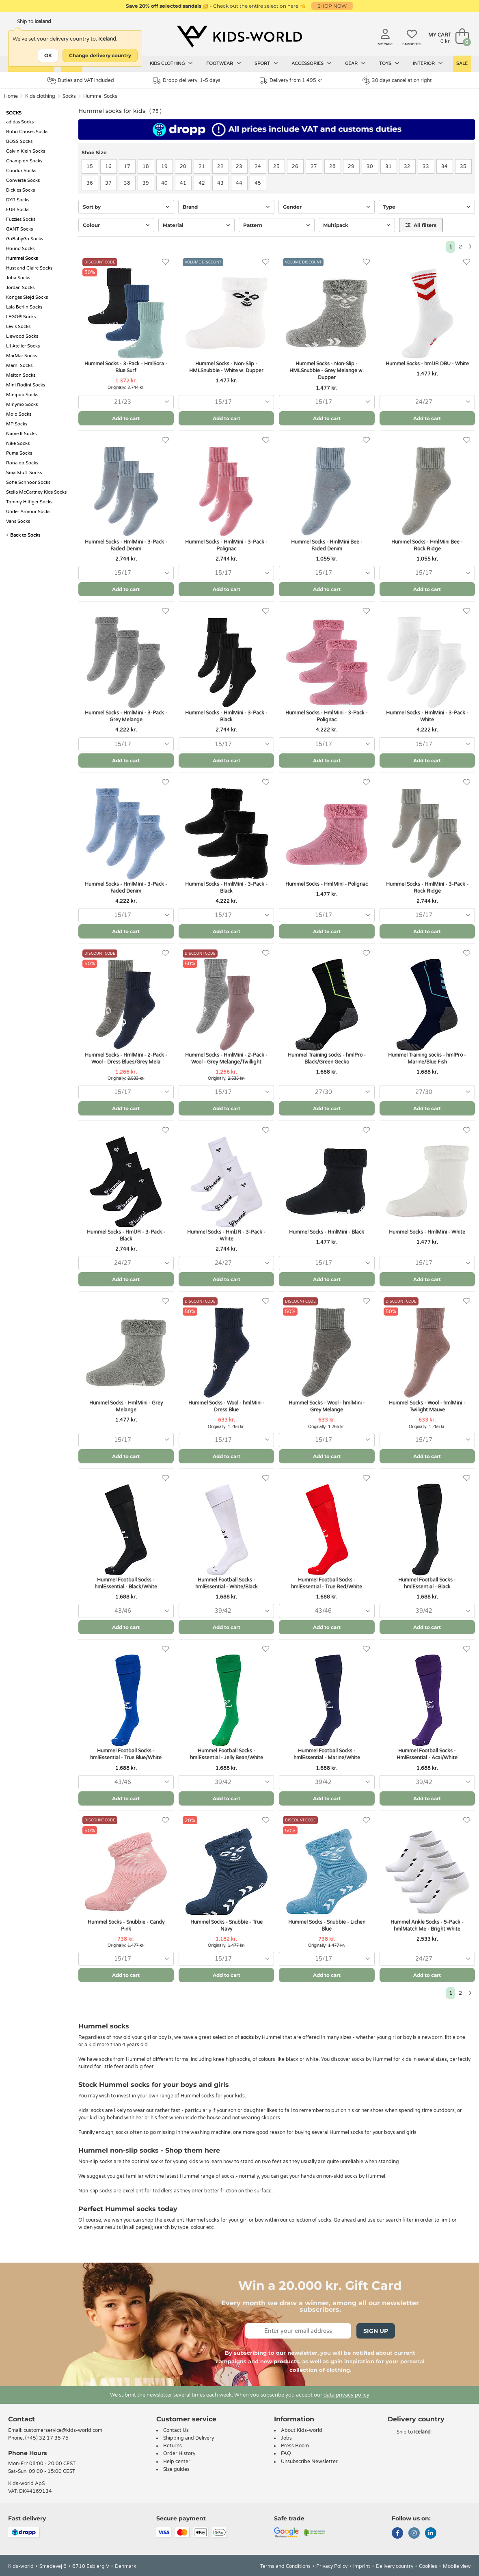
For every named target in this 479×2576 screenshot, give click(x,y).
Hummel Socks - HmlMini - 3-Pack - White (427, 716)
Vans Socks (18, 521)
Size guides (176, 2469)
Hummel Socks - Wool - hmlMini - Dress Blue (226, 1406)
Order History (179, 2453)
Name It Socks (21, 433)
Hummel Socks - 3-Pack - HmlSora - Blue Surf (125, 367)
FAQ (286, 2453)
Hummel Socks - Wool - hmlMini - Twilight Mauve (427, 1406)
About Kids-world (301, 2430)
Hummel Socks (100, 96)
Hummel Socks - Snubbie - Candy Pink (126, 1925)
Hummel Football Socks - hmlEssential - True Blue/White (126, 1754)
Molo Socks (18, 414)
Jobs (286, 2438)
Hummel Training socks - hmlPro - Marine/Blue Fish (427, 1058)
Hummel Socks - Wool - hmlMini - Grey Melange (327, 1406)
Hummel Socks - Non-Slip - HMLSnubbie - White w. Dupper (226, 367)
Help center (176, 2461)
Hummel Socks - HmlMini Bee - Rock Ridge (427, 545)
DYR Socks (17, 200)
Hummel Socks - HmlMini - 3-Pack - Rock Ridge (427, 887)
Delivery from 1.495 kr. (292, 81)
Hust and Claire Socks (29, 268)
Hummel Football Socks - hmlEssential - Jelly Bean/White (226, 1754)
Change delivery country (100, 55)
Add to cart (126, 418)
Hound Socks (20, 248)
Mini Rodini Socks (25, 385)
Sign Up (375, 2330)
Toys (389, 63)
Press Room (295, 2446)
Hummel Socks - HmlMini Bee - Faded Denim (326, 545)
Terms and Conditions (285, 2566)
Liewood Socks (22, 336)
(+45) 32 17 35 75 (47, 2438)
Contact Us (176, 2430)
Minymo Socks (22, 404)
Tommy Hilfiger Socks (29, 502)
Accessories (311, 63)
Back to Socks (23, 535)
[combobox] (126, 402)
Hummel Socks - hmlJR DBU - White (427, 364)
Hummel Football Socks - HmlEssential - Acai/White (427, 1754)
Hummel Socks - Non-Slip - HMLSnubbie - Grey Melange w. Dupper (326, 370)
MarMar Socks (21, 355)
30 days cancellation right (397, 80)
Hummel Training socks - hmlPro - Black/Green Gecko (327, 1058)
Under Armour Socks (28, 511)
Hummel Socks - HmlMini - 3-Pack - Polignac (226, 545)
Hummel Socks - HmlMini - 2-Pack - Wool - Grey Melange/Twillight (226, 1058)
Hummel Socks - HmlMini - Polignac (326, 884)
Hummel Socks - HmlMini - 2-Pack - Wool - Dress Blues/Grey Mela (126, 1058)
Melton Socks (20, 375)
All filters (421, 225)
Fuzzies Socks (20, 219)
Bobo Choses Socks (27, 131)
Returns (172, 2446)
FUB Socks (17, 209)
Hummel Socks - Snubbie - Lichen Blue (326, 1925)
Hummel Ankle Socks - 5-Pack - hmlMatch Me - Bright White (427, 1925)
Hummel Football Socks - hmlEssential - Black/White (126, 1583)
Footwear (223, 63)
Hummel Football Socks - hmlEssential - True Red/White (326, 1583)
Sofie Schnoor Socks (28, 482)
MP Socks (16, 424)
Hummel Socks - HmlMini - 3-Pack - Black (226, 716)
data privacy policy (346, 2395)
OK (48, 55)
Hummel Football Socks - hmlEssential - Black (427, 1583)
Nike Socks (18, 443)
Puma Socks (19, 453)
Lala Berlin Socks (24, 307)
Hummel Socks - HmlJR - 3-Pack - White (226, 1235)
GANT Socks (19, 229)
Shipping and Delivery (188, 2438)
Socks (69, 96)
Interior (428, 63)
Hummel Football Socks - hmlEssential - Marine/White (326, 1754)
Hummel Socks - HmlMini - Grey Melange (126, 1406)
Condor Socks (21, 170)
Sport (266, 63)
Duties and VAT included (80, 80)
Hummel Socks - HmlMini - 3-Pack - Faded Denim (126, 545)
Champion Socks (24, 161)
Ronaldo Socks (22, 463)
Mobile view (457, 2566)
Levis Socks (18, 326)
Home (11, 96)
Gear (355, 63)
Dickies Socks (20, 190)
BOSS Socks (19, 141)
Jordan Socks (20, 287)
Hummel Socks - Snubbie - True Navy (226, 1925)
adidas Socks (20, 122)
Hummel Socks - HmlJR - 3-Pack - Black (126, 1235)
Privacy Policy (331, 2566)
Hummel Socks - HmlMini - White (427, 1232)
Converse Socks (23, 180)
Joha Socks (18, 277)
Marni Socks (19, 365)
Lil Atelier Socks (23, 346)
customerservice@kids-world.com (63, 2430)
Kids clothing (171, 63)
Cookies (428, 2566)
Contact (21, 2419)
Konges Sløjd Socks (27, 297)
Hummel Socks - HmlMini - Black (326, 1232)
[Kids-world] (239, 37)
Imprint (361, 2566)
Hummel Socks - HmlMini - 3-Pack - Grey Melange (126, 716)
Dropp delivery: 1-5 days (186, 81)
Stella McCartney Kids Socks (36, 492)
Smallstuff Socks (24, 472)
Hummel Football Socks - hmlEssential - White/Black (226, 1583)
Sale (462, 63)
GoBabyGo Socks (24, 239)
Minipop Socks (22, 394)
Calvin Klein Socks (25, 151)
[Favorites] (165, 262)
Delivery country (394, 2566)
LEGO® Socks (21, 316)
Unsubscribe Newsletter (309, 2461)
